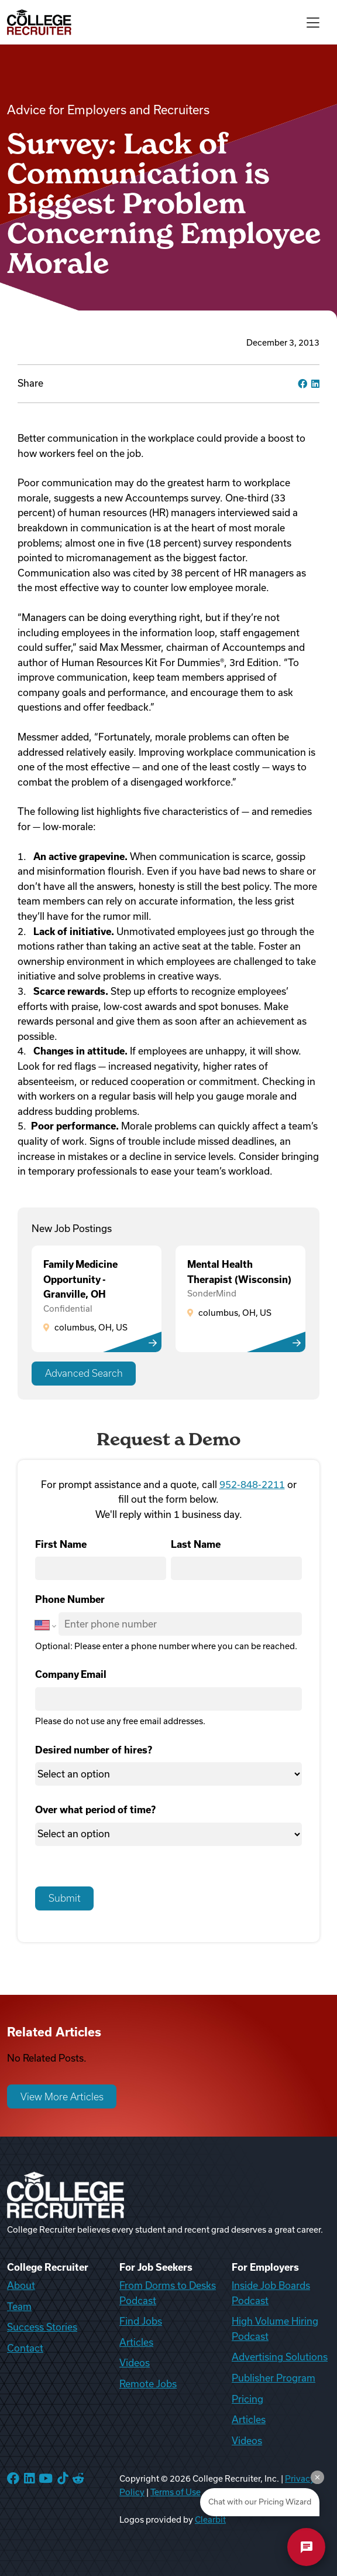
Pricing (247, 2399)
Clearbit (210, 2519)
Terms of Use (175, 2492)
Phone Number (70, 1599)
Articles (136, 2342)
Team (19, 2306)
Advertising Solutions (280, 2357)
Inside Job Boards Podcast (271, 2293)
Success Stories (42, 2327)
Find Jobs (140, 2321)
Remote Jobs (148, 2384)
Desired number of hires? (93, 1750)
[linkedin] (315, 383)
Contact (25, 2348)
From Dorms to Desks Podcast (167, 2293)
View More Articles (62, 2096)
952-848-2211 (252, 1484)
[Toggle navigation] (313, 22)
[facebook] (302, 383)
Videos (134, 2362)
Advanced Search (84, 1373)
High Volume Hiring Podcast (275, 2329)
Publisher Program (273, 2378)
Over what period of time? (95, 1809)
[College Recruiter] (39, 22)
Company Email (70, 1674)
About (21, 2285)
